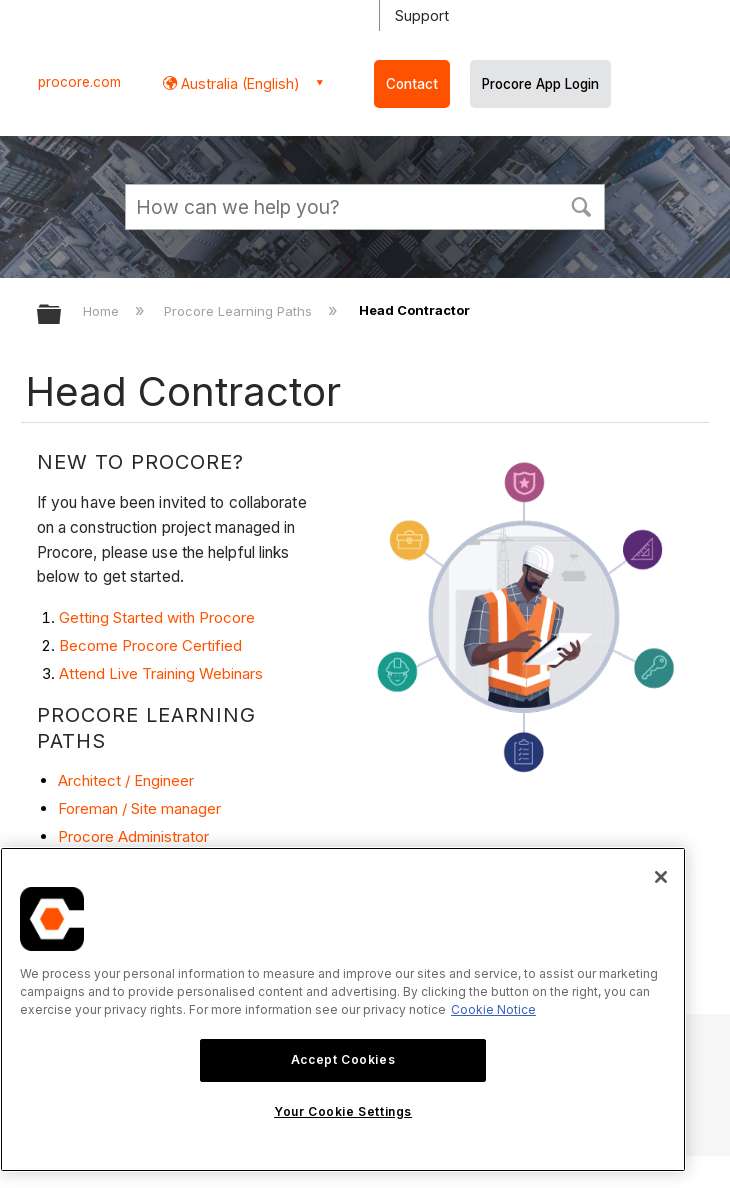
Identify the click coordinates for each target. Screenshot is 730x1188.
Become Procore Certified (150, 645)
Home (103, 311)
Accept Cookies (343, 1059)
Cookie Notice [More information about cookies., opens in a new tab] (493, 1009)
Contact (412, 84)
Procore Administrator (133, 836)
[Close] (661, 877)
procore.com (79, 82)
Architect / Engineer (126, 780)
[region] (343, 1009)
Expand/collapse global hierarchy (62, 315)
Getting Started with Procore (157, 617)
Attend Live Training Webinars (161, 673)
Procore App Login (540, 84)
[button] (581, 205)
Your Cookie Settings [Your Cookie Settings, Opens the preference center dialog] (343, 1111)
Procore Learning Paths (240, 311)
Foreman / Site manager (139, 808)
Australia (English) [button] (238, 83)
